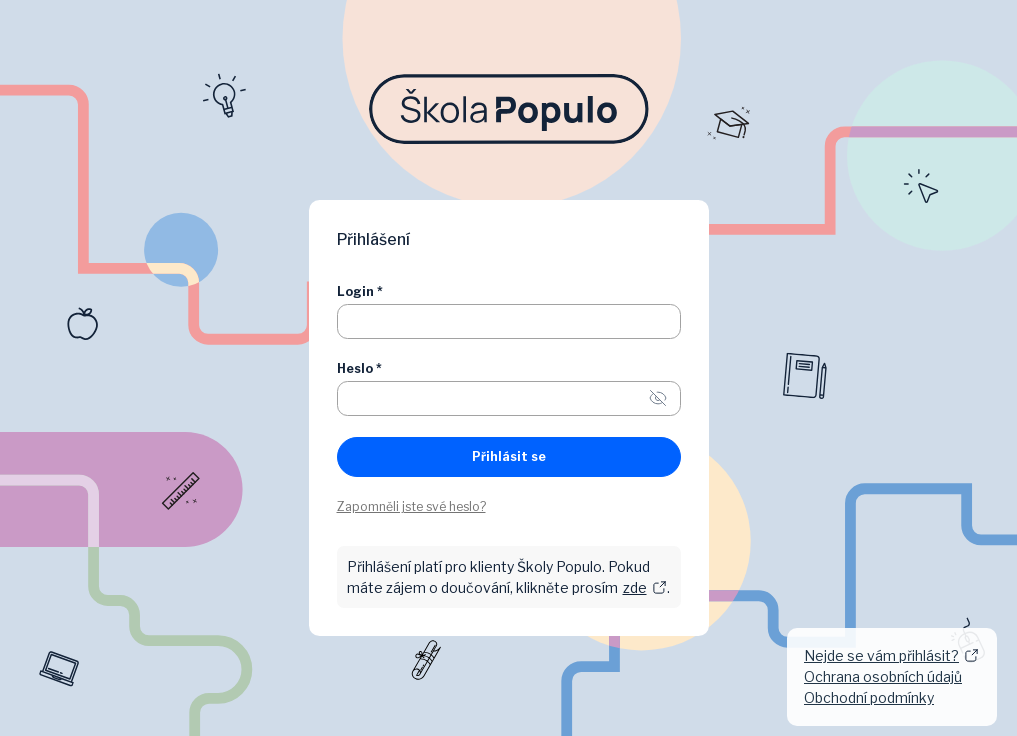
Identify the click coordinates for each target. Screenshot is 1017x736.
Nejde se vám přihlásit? (891, 655)
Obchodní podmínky (869, 697)
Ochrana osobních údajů (883, 676)
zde (645, 587)
